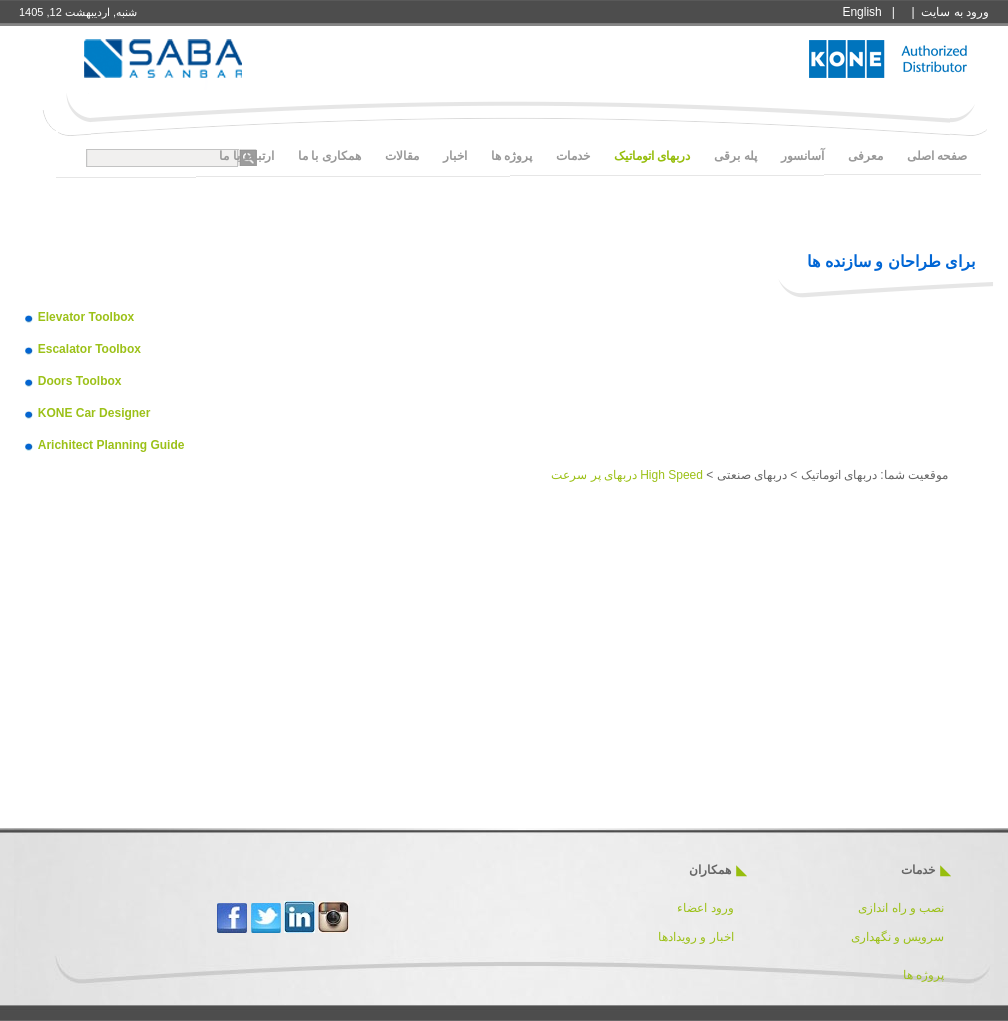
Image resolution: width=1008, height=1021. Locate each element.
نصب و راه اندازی (901, 908)
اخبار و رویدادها (696, 937)
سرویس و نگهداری (898, 937)
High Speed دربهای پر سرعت (627, 475)
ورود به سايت (955, 12)
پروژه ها (923, 975)
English (861, 12)
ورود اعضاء (704, 908)
